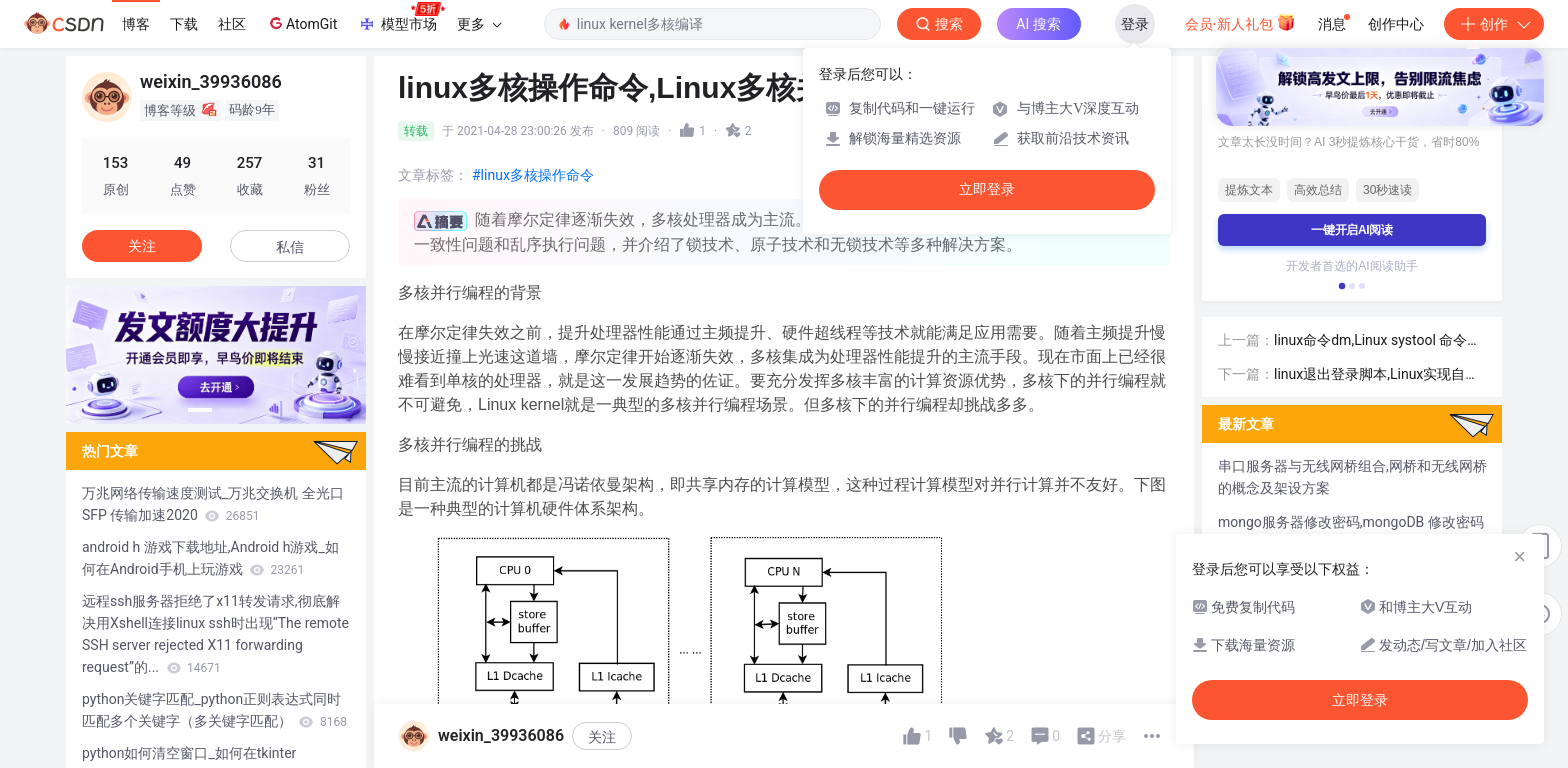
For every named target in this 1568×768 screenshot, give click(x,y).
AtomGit (301, 23)
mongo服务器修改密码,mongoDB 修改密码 (1351, 522)
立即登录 (987, 189)
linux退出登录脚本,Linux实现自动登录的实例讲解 (1376, 375)
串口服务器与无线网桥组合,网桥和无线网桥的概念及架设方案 (1352, 477)
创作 (1494, 24)
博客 (136, 24)
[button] (200, 410)
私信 (290, 247)
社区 (232, 24)
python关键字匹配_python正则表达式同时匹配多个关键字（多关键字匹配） (214, 710)
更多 (479, 24)
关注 (602, 737)
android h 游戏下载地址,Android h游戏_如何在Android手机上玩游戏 (210, 558)
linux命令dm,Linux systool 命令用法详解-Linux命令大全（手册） (1377, 341)
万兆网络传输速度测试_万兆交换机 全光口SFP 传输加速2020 (213, 504)
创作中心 (1396, 24)
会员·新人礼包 (1240, 22)
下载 (184, 24)
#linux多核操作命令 (533, 175)
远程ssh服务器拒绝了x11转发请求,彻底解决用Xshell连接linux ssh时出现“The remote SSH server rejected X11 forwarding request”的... (215, 634)
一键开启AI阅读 (1352, 230)
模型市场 (401, 18)
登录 (1135, 24)
